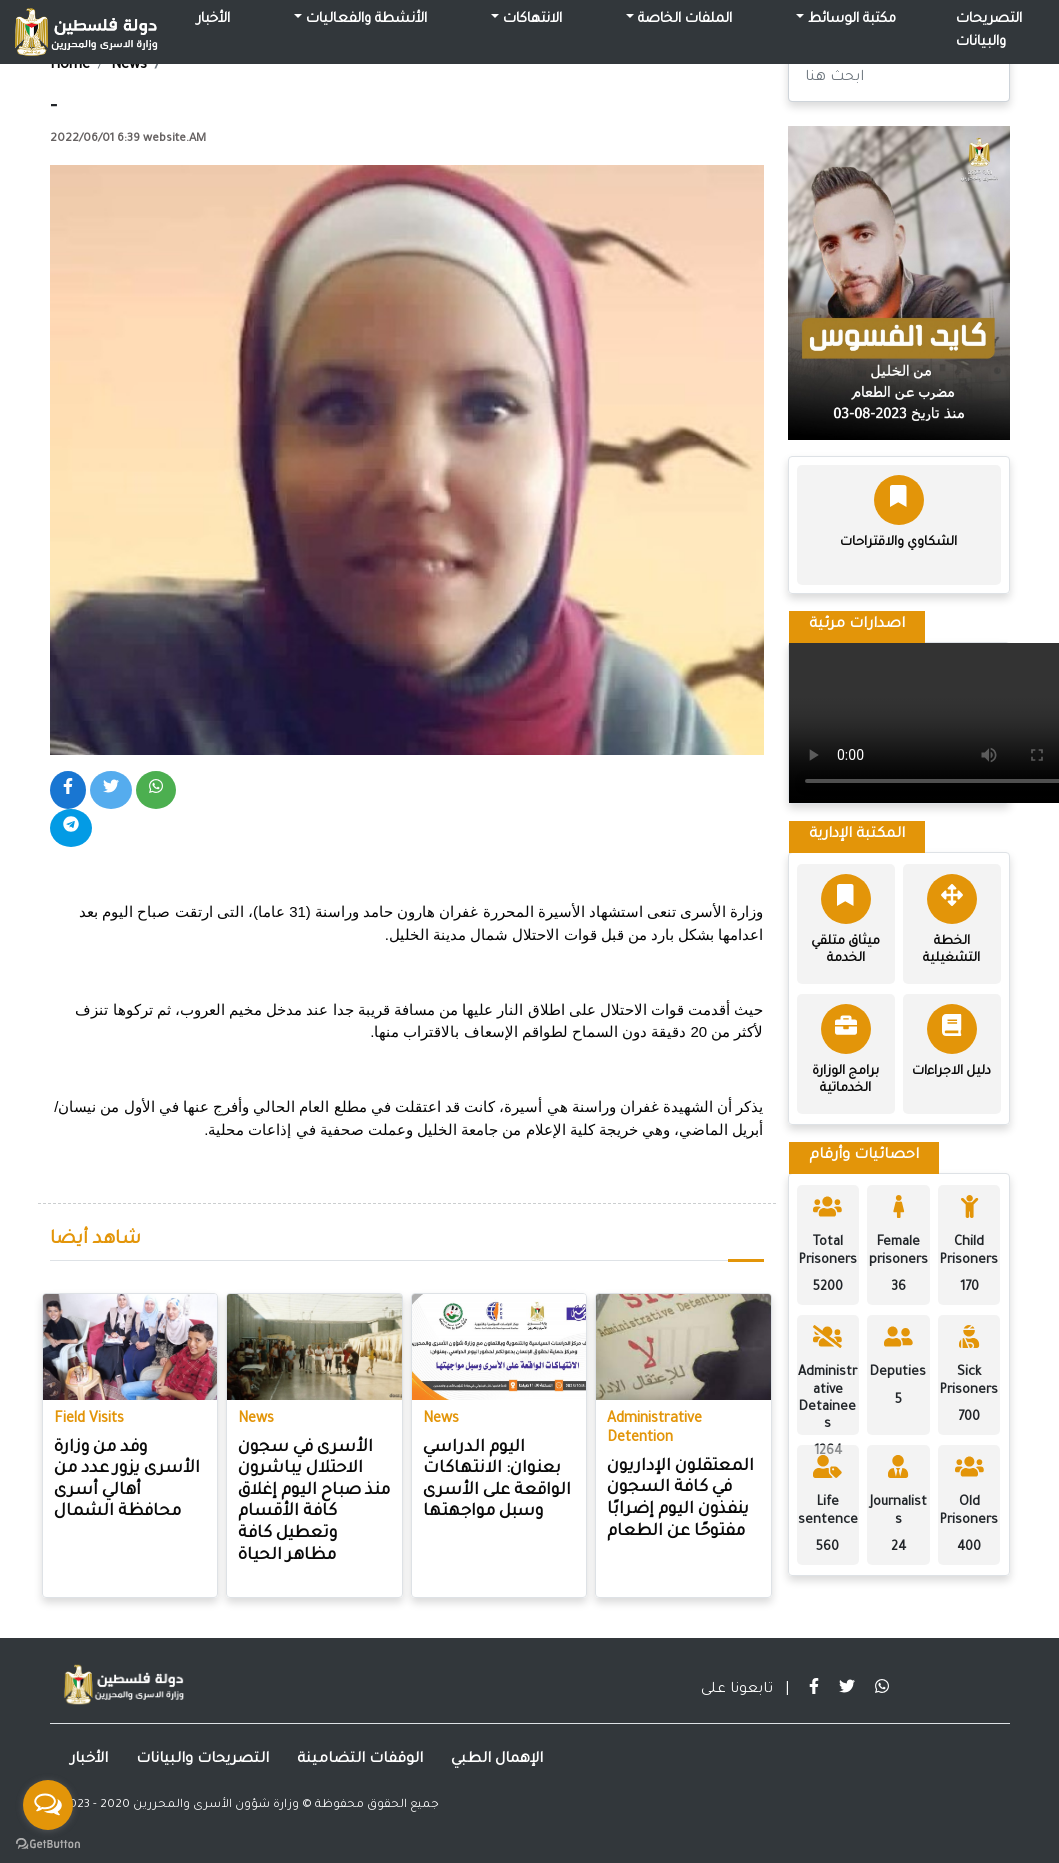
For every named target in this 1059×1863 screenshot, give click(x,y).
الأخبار (213, 20)
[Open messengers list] (48, 1805)
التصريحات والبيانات (989, 31)
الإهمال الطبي (497, 1760)
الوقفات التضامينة (360, 1760)
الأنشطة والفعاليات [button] (364, 20)
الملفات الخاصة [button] (683, 20)
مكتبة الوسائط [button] (850, 20)
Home (70, 66)
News (129, 66)
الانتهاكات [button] (530, 20)
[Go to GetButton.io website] (48, 1843)
